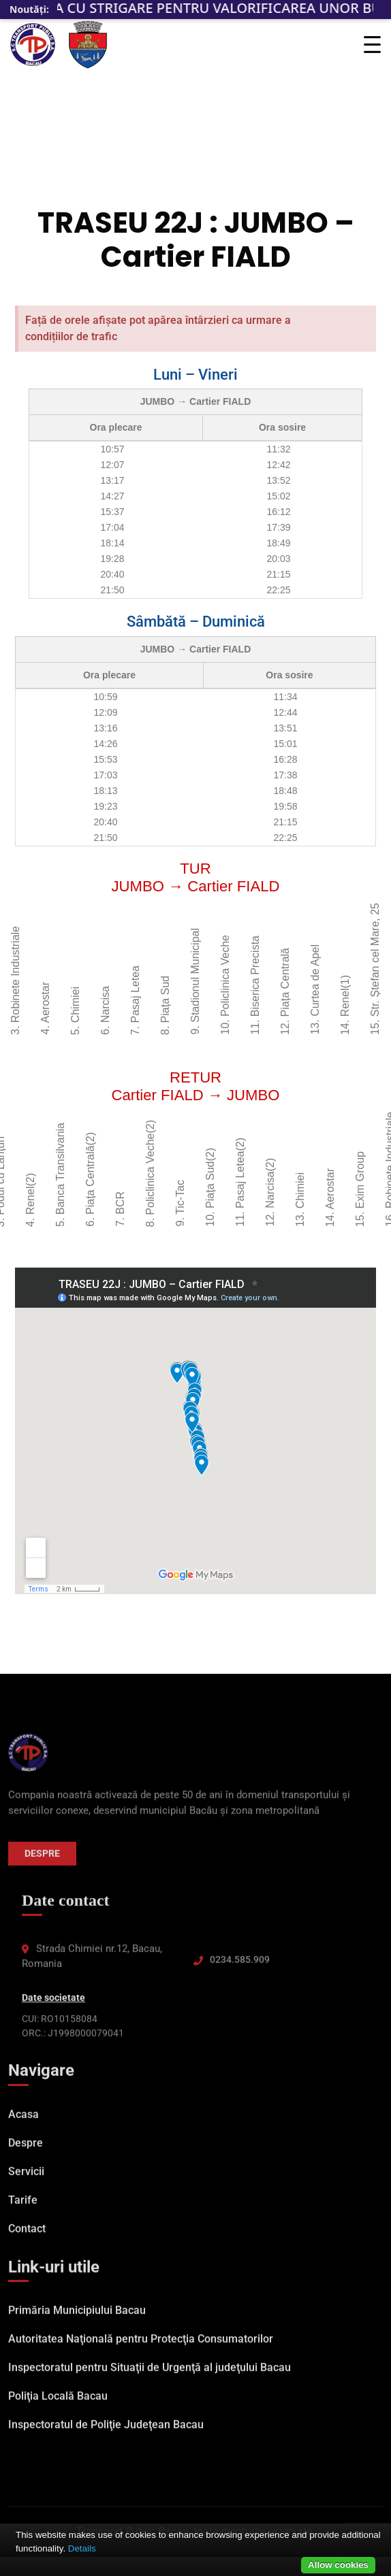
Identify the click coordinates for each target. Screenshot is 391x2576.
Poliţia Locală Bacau (58, 2403)
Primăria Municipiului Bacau (77, 2317)
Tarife (22, 2206)
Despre (42, 1860)
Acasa (23, 2121)
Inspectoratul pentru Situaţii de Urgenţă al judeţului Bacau (149, 2374)
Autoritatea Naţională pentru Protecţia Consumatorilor (140, 2346)
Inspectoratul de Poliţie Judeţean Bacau (106, 2432)
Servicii (26, 2178)
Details (82, 2548)
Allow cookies (338, 2565)
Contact (27, 2235)
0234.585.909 (240, 1967)
